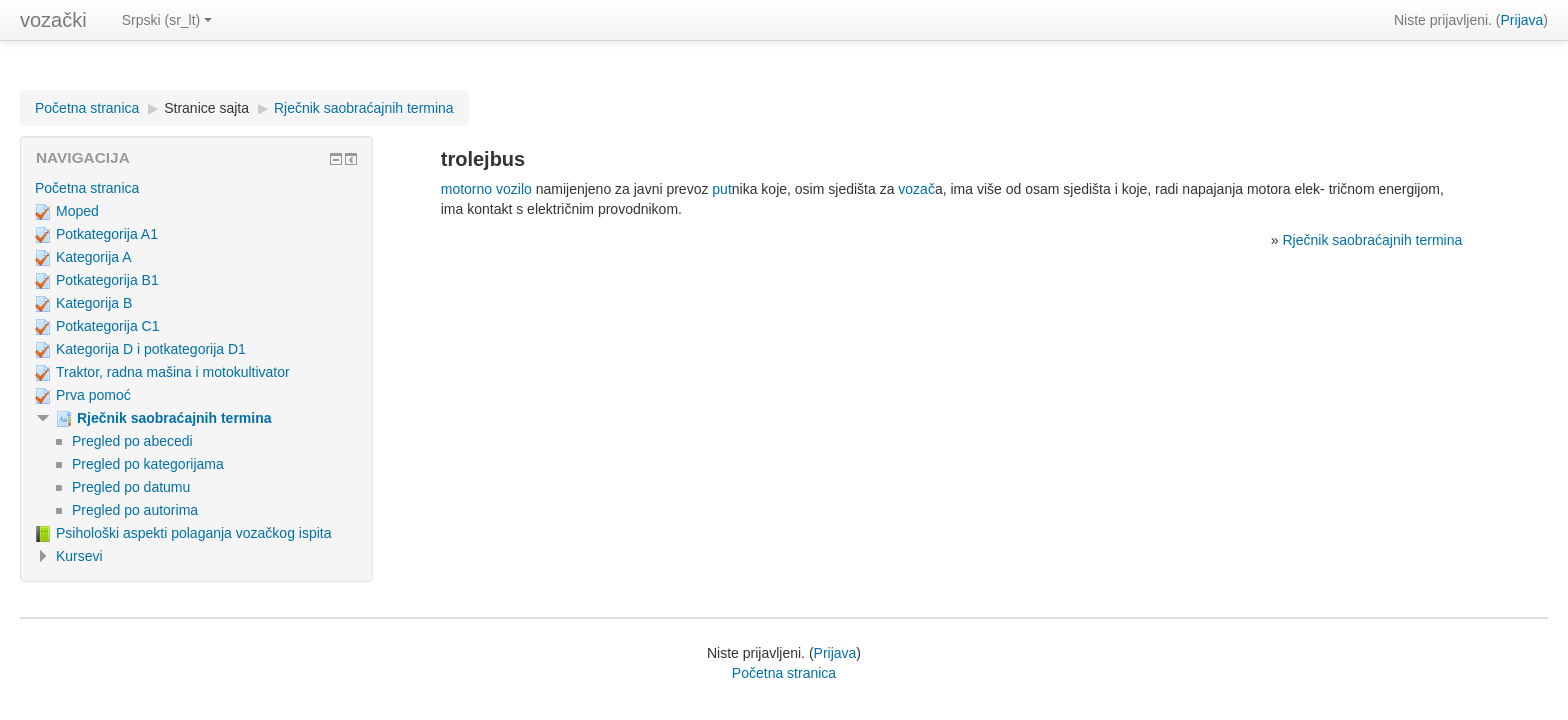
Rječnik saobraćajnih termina (364, 108)
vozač (916, 189)
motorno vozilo (486, 189)
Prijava (1522, 20)
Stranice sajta (206, 108)
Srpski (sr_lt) (167, 20)
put (721, 189)
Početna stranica (87, 108)
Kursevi (79, 556)
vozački (53, 20)
